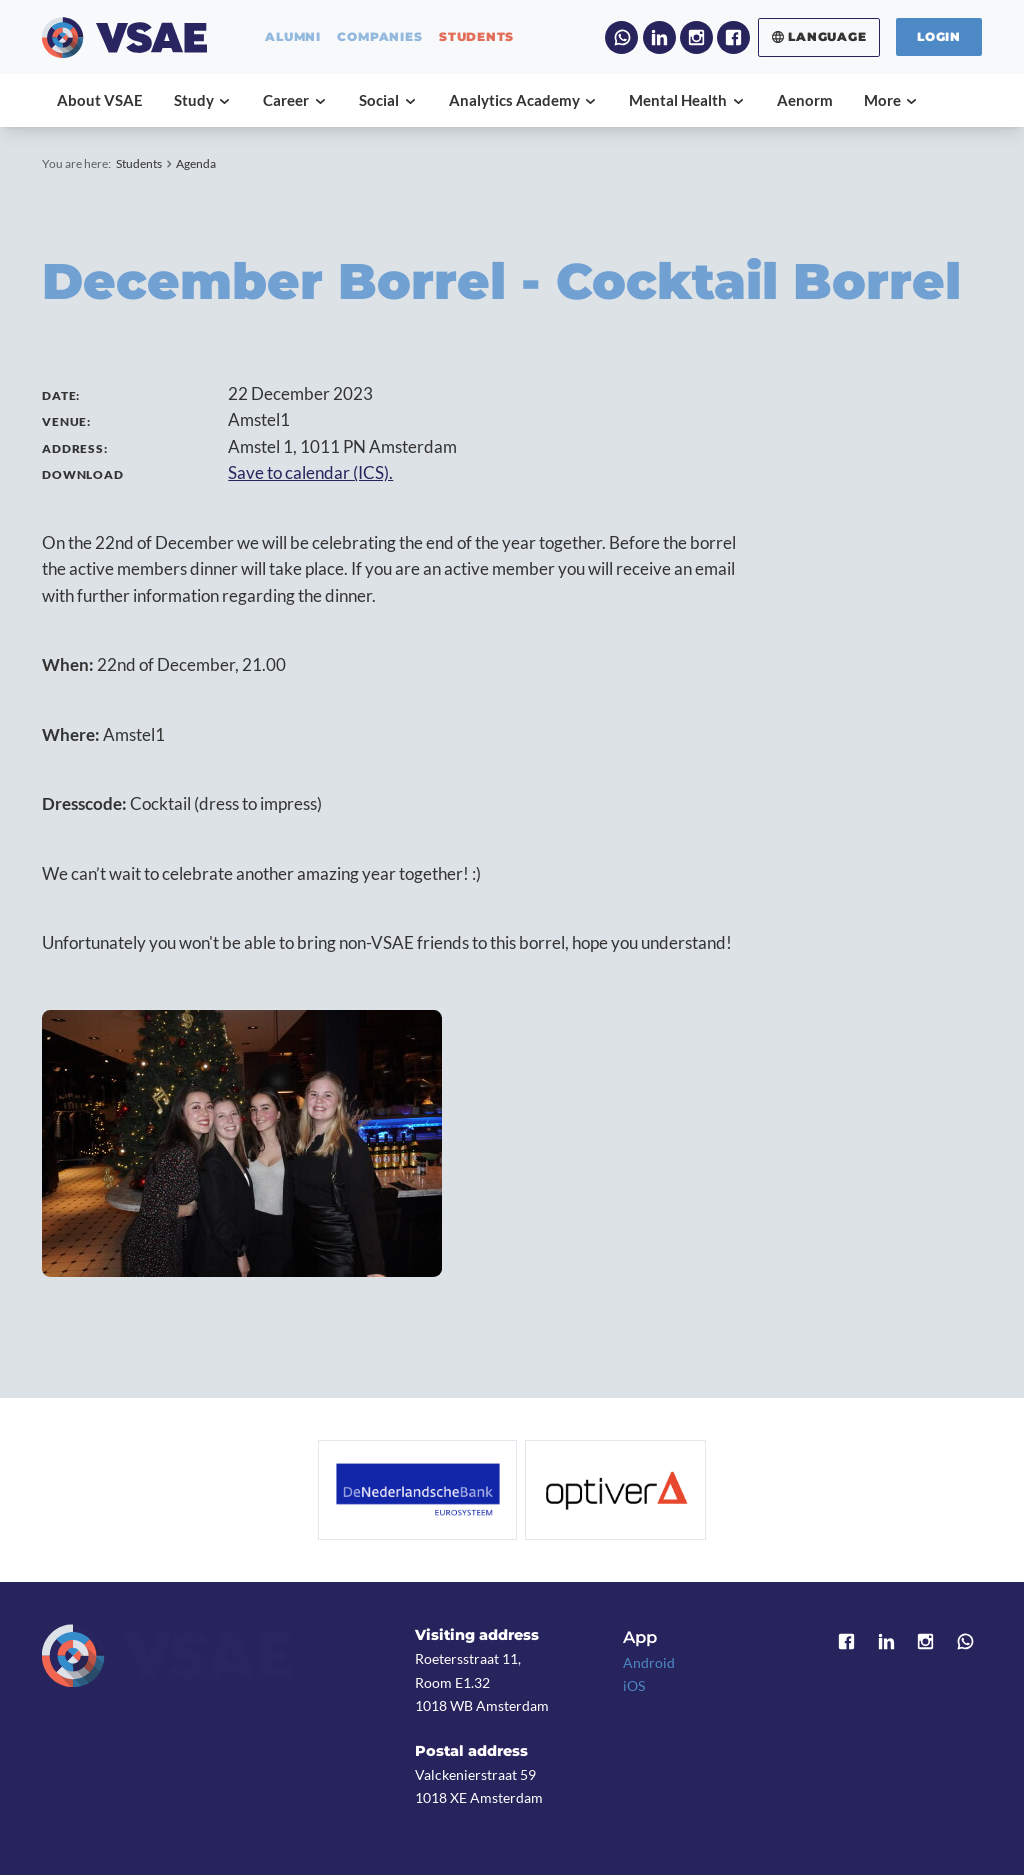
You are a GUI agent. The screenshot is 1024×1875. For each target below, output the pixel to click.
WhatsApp (621, 37)
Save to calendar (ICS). (310, 473)
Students (139, 163)
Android (649, 1662)
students (476, 37)
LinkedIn (659, 37)
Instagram (696, 37)
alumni (293, 37)
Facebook (733, 37)
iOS (634, 1685)
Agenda (196, 163)
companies (379, 37)
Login (939, 36)
